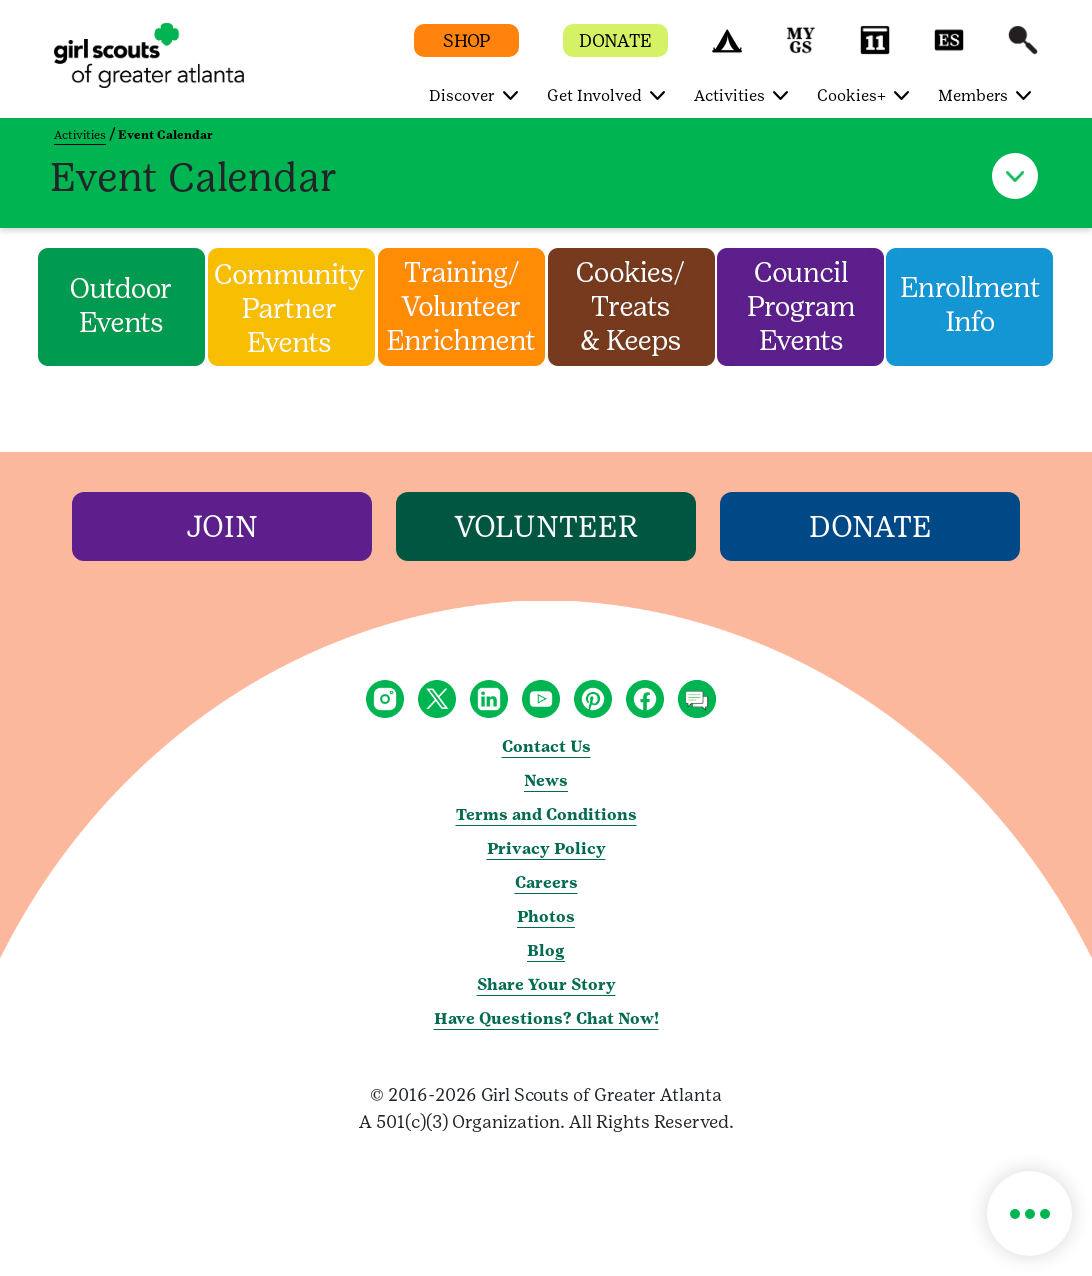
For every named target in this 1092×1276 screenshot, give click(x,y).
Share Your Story (546, 984)
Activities (80, 135)
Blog (546, 950)
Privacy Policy (546, 848)
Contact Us (546, 746)
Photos (546, 916)
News (546, 780)
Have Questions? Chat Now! (546, 1018)
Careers (546, 882)
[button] (727, 49)
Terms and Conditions (546, 814)
